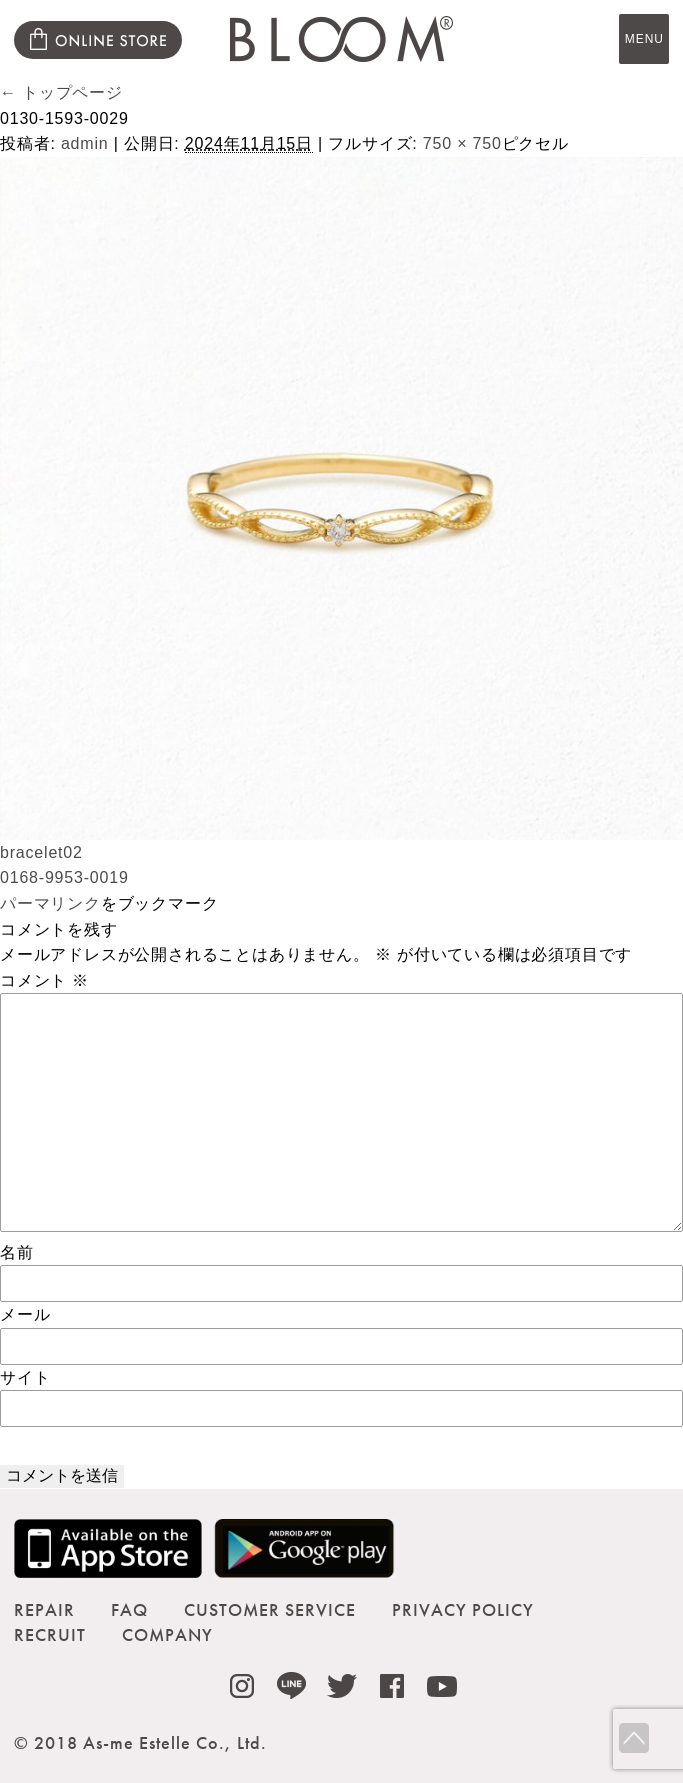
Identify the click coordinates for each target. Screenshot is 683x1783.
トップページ (61, 92)
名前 (17, 1252)
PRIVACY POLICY (463, 1609)
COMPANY (167, 1634)
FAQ (129, 1609)
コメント (44, 980)
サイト (25, 1377)
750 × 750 (462, 143)
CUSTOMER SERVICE (270, 1609)
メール (25, 1314)
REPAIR (44, 1609)
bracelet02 (41, 852)
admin (85, 143)
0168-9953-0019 (64, 877)
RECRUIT (50, 1634)
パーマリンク (50, 903)
